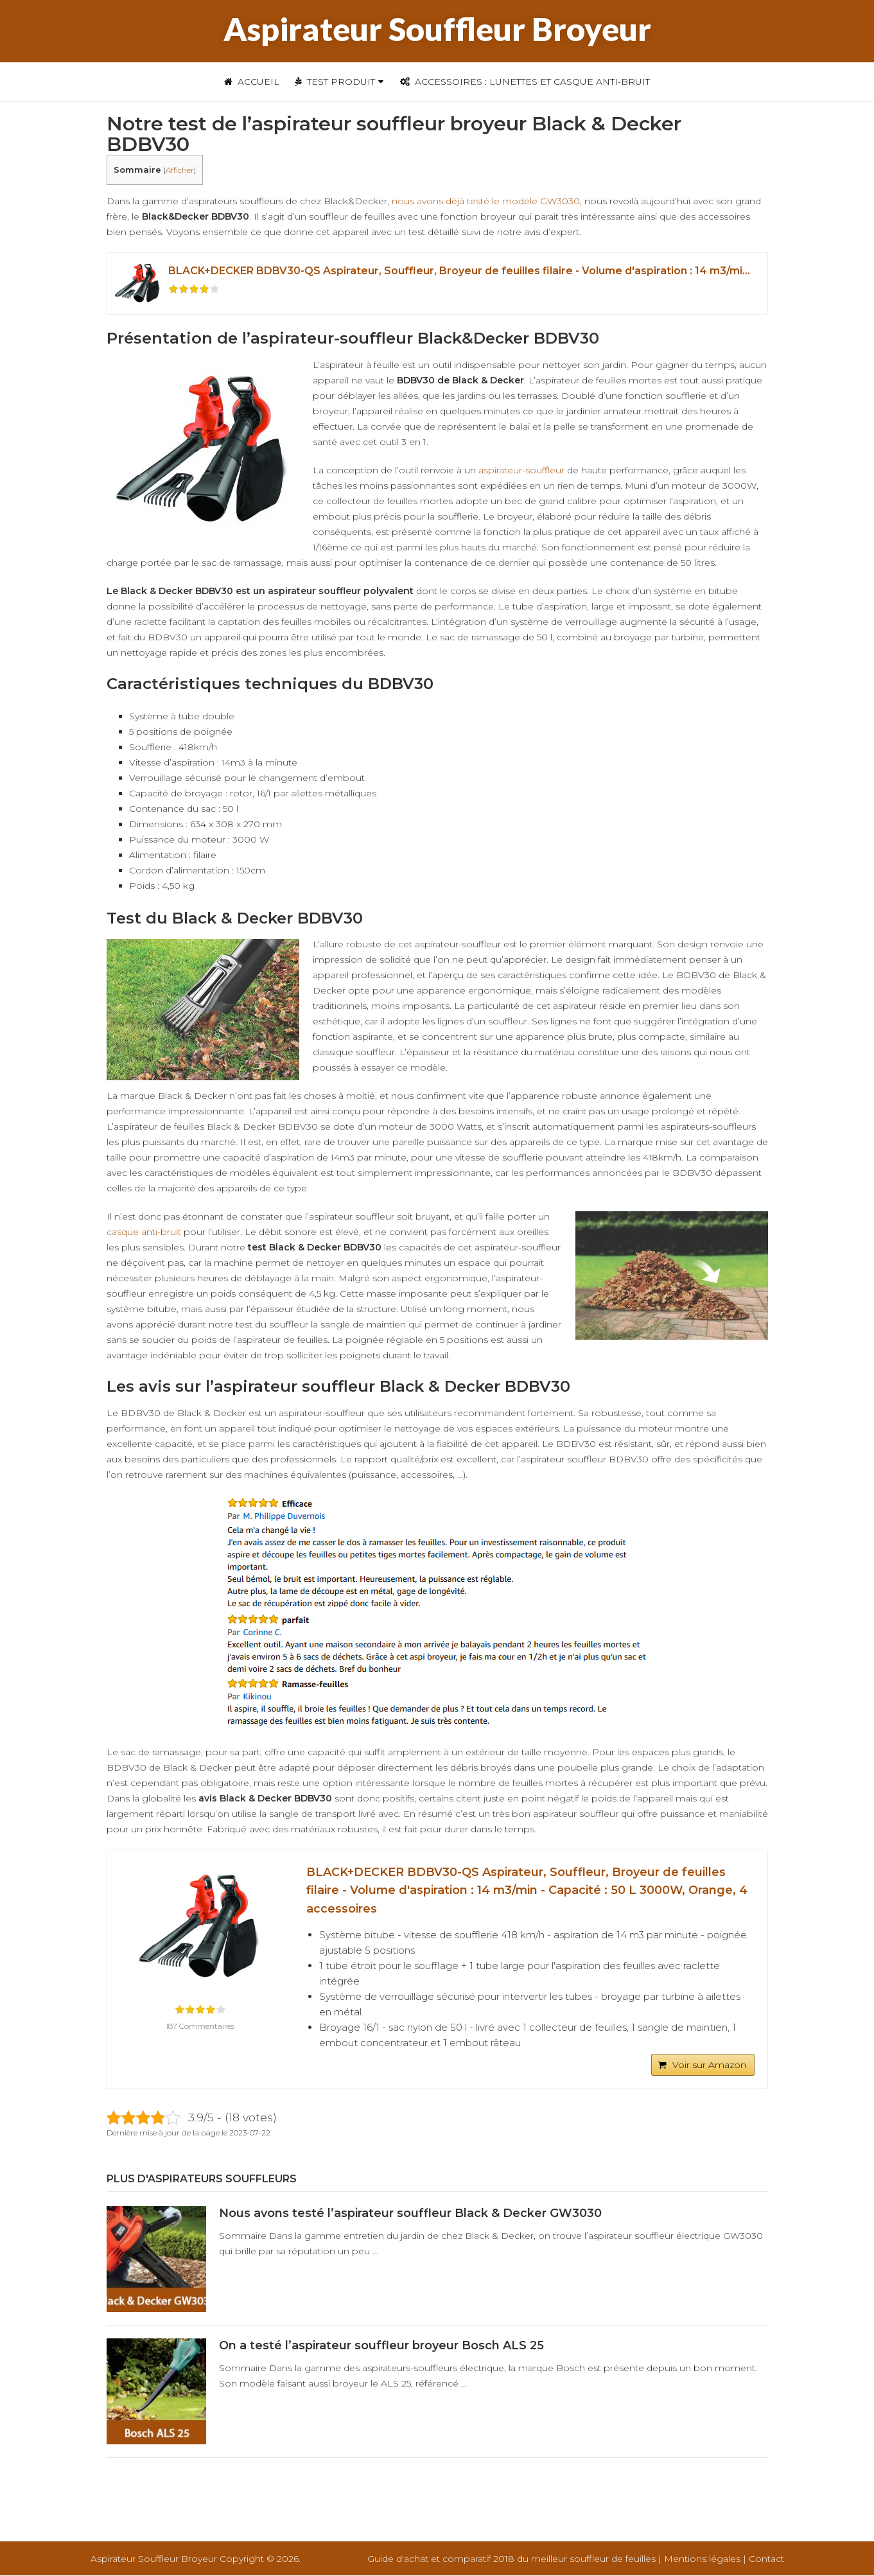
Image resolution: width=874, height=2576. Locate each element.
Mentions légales (702, 2559)
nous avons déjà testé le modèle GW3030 (486, 201)
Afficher (180, 170)
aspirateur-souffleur (521, 470)
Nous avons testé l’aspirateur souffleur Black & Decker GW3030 (410, 2214)
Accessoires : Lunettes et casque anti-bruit (525, 81)
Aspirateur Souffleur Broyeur (437, 29)
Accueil (251, 81)
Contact (766, 2559)
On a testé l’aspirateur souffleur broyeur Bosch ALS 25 (381, 2346)
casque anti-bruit (144, 1232)
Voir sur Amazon (709, 2065)
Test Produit (335, 81)
